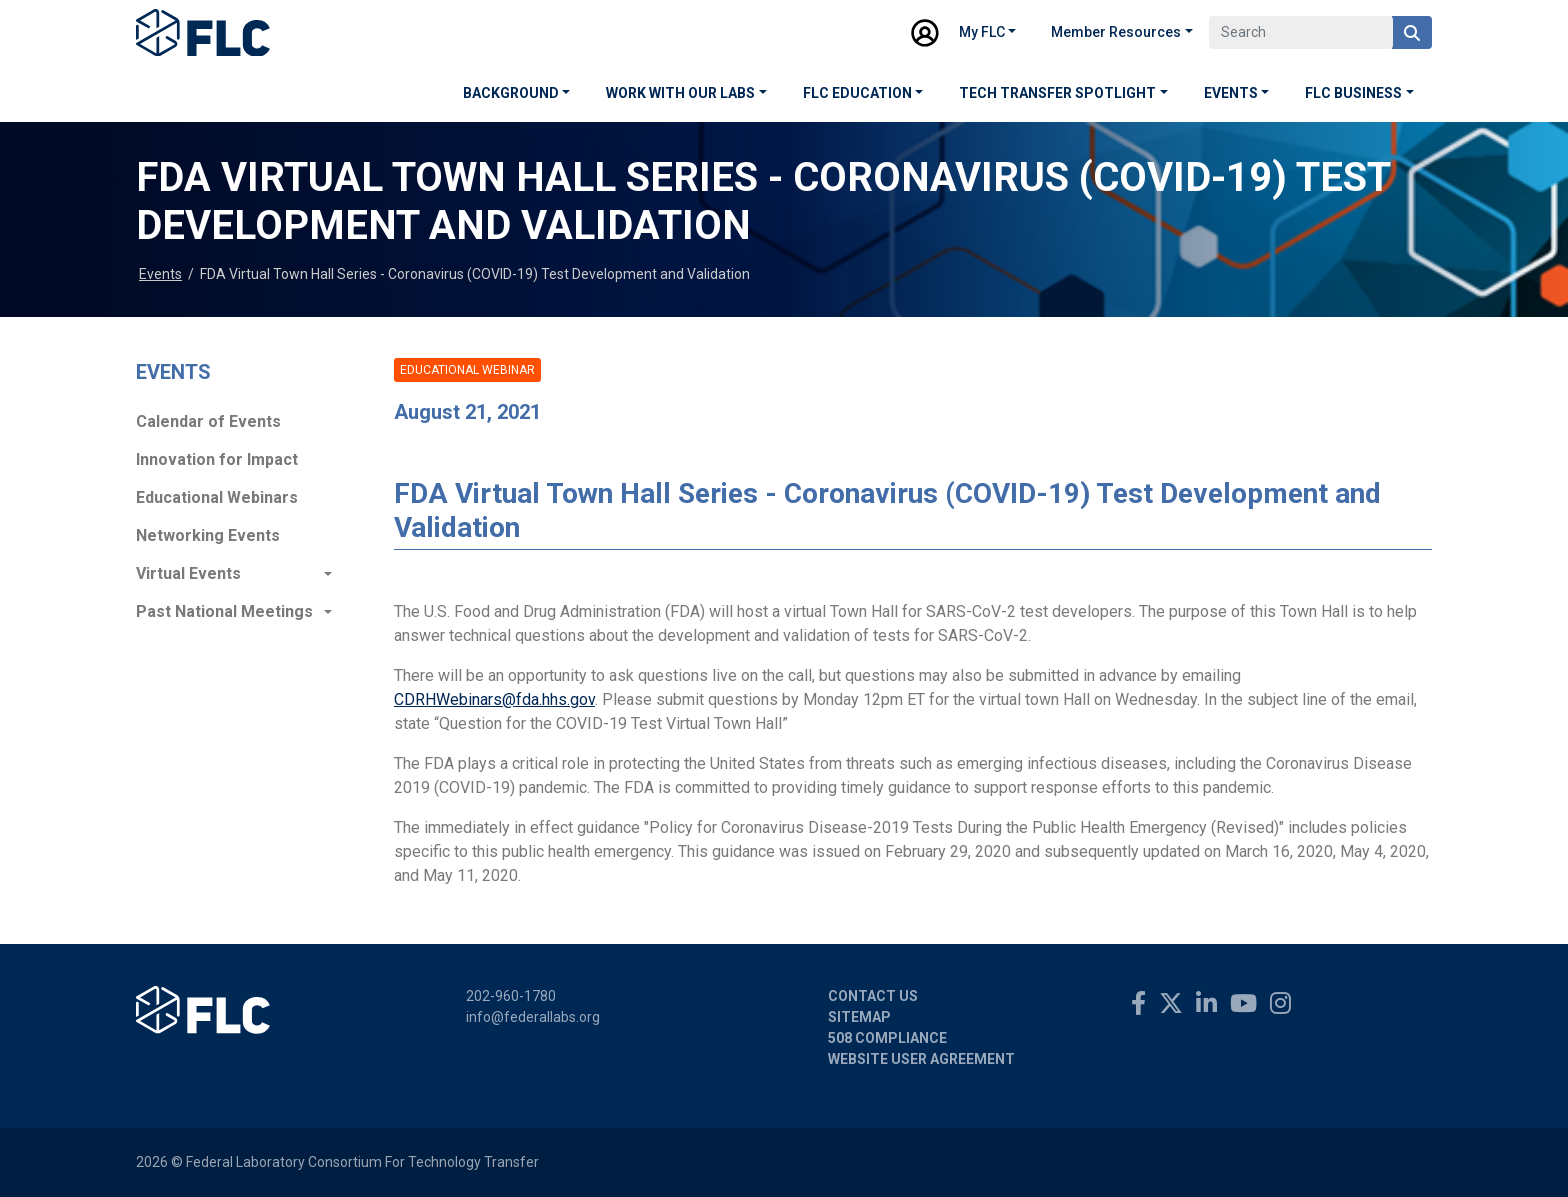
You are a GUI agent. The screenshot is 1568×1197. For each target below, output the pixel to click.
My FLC (982, 32)
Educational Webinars (217, 497)
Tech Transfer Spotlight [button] (1057, 93)
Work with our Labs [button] (680, 93)
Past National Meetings (224, 611)
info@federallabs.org (533, 1017)
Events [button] (1231, 93)
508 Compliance (887, 1038)
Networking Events (208, 535)
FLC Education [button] (857, 93)
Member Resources (1116, 32)
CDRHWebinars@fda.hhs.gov (494, 699)
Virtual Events (188, 573)
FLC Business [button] (1353, 93)
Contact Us (873, 996)
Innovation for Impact (217, 459)
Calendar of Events (208, 421)
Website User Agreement (921, 1059)
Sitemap (859, 1017)
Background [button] (511, 93)
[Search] (1301, 32)
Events (160, 274)
